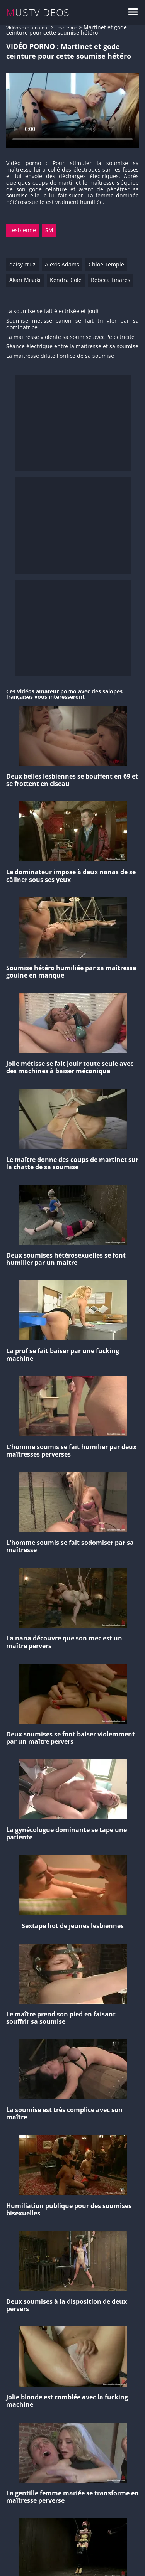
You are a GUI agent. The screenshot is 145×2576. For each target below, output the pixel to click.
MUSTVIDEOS (38, 12)
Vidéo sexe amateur (27, 27)
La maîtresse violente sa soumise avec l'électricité (70, 337)
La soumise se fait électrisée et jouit (52, 311)
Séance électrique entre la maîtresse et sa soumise (72, 346)
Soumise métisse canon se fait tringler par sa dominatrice (72, 324)
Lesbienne (66, 27)
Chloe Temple (106, 264)
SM (49, 230)
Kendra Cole (66, 279)
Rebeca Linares (110, 279)
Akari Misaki (25, 279)
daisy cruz (22, 264)
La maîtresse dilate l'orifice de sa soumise (60, 356)
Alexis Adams (62, 264)
